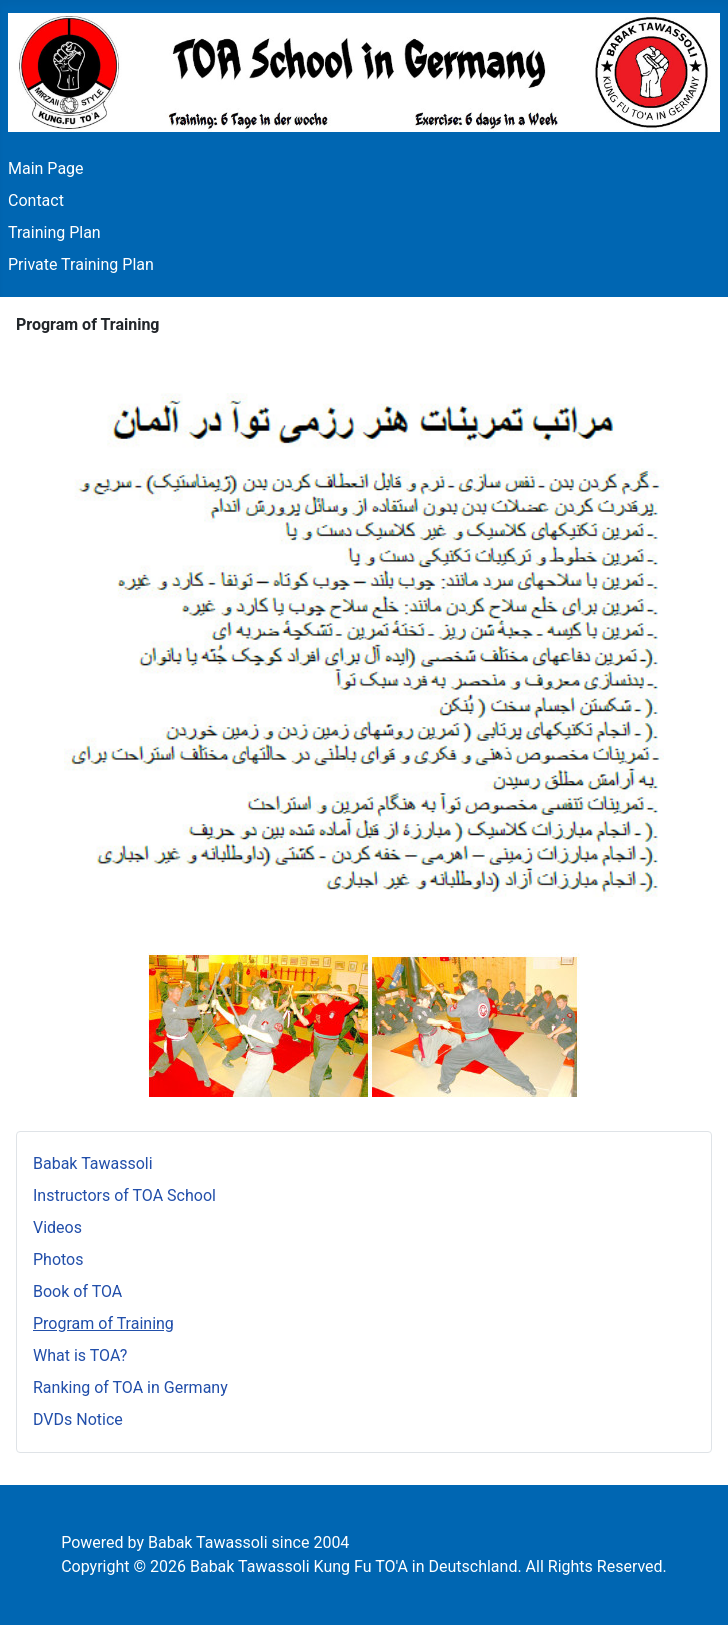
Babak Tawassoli (93, 1163)
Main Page (46, 168)
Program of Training (103, 1323)
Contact (36, 200)
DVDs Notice (78, 1419)
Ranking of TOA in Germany (130, 1387)
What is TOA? (80, 1355)
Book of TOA (77, 1291)
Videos (57, 1227)
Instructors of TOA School (124, 1195)
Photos (58, 1259)
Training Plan (54, 232)
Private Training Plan (81, 264)
